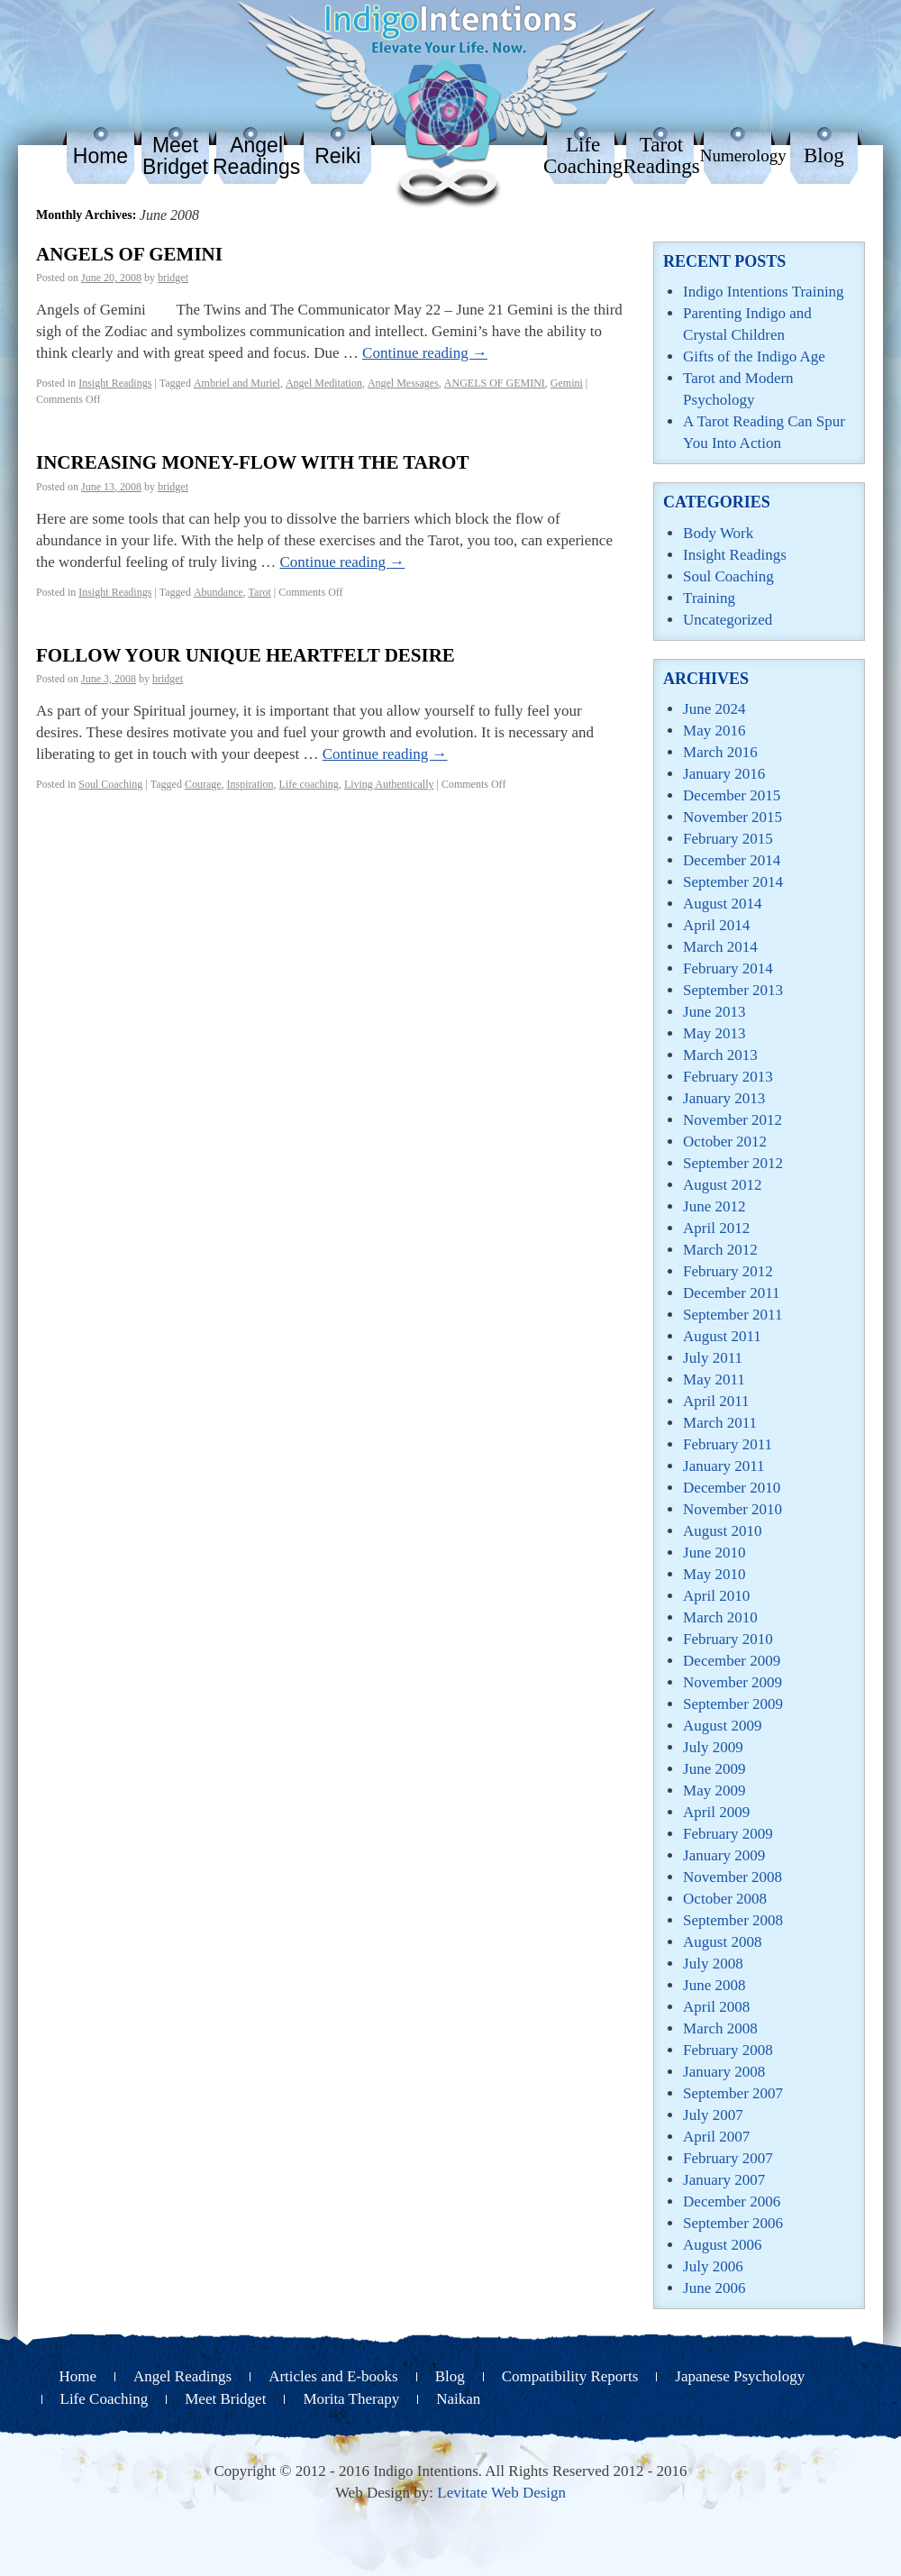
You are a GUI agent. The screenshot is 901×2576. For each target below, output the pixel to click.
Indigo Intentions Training (763, 291)
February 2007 (728, 2158)
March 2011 (720, 1422)
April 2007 (716, 2136)
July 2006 (713, 2266)
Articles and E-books (333, 2376)
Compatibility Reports (570, 2376)
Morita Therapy (351, 2398)
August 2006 (722, 2244)
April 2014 (716, 925)
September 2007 (733, 2093)
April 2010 (716, 1595)
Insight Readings (114, 383)
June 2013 (714, 1011)
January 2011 (724, 1466)
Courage (203, 784)
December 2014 (731, 860)
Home (100, 156)
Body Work (718, 533)
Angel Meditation (324, 383)
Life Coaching (583, 155)
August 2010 (722, 1530)
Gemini (567, 383)
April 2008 (716, 2006)
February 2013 (728, 1076)
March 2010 (720, 1617)
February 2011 (727, 1444)
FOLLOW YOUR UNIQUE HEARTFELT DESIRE (245, 655)
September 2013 (733, 990)
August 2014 (722, 903)
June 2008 (714, 1985)
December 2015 (731, 795)
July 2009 (713, 1747)
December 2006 (731, 2201)
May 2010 (714, 1574)
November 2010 (732, 1509)
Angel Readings (256, 155)
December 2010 (731, 1487)
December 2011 (731, 1293)
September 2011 (732, 1314)
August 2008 (722, 1941)
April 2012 (716, 1228)
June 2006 (714, 2288)
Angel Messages (403, 383)
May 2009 (714, 1790)
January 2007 (724, 2179)
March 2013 (720, 1055)
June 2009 (714, 1768)
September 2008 (733, 1920)
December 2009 (731, 1660)
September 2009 (733, 1704)
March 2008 (720, 2028)
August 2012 (722, 1184)
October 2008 (725, 1898)
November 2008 (732, 1877)
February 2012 (728, 1271)
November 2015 (732, 817)
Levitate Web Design (501, 2492)
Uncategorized (727, 619)
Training (709, 598)
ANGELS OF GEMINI (129, 254)
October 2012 (725, 1141)
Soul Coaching (110, 784)
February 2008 (728, 2050)
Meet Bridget (175, 155)
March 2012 (720, 1249)
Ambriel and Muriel (237, 383)
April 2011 (716, 1401)
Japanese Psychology (740, 2376)
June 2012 (714, 1206)
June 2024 (714, 708)
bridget (173, 277)
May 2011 (714, 1379)
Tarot (260, 592)
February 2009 (728, 1833)
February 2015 (728, 838)
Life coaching (309, 784)
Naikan (458, 2398)
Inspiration (250, 784)
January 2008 (724, 2071)
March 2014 (720, 946)
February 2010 (728, 1639)
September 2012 (733, 1163)
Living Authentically (389, 784)
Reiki (337, 156)
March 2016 (720, 752)
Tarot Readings (661, 155)
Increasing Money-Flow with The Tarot (252, 462)
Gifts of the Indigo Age (754, 356)
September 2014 (733, 882)
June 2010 (714, 1552)
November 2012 (732, 1119)
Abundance (218, 592)
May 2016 (714, 730)
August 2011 (722, 1336)
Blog (824, 155)
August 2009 (722, 1725)
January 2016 (724, 773)
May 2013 (714, 1033)
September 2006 (733, 2223)
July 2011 (712, 1357)
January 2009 (724, 1855)
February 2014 (728, 968)
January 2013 (724, 1098)
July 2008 (713, 1963)
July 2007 (713, 2115)
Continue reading (424, 352)
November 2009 (732, 1682)
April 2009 (716, 1812)
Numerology (743, 155)
